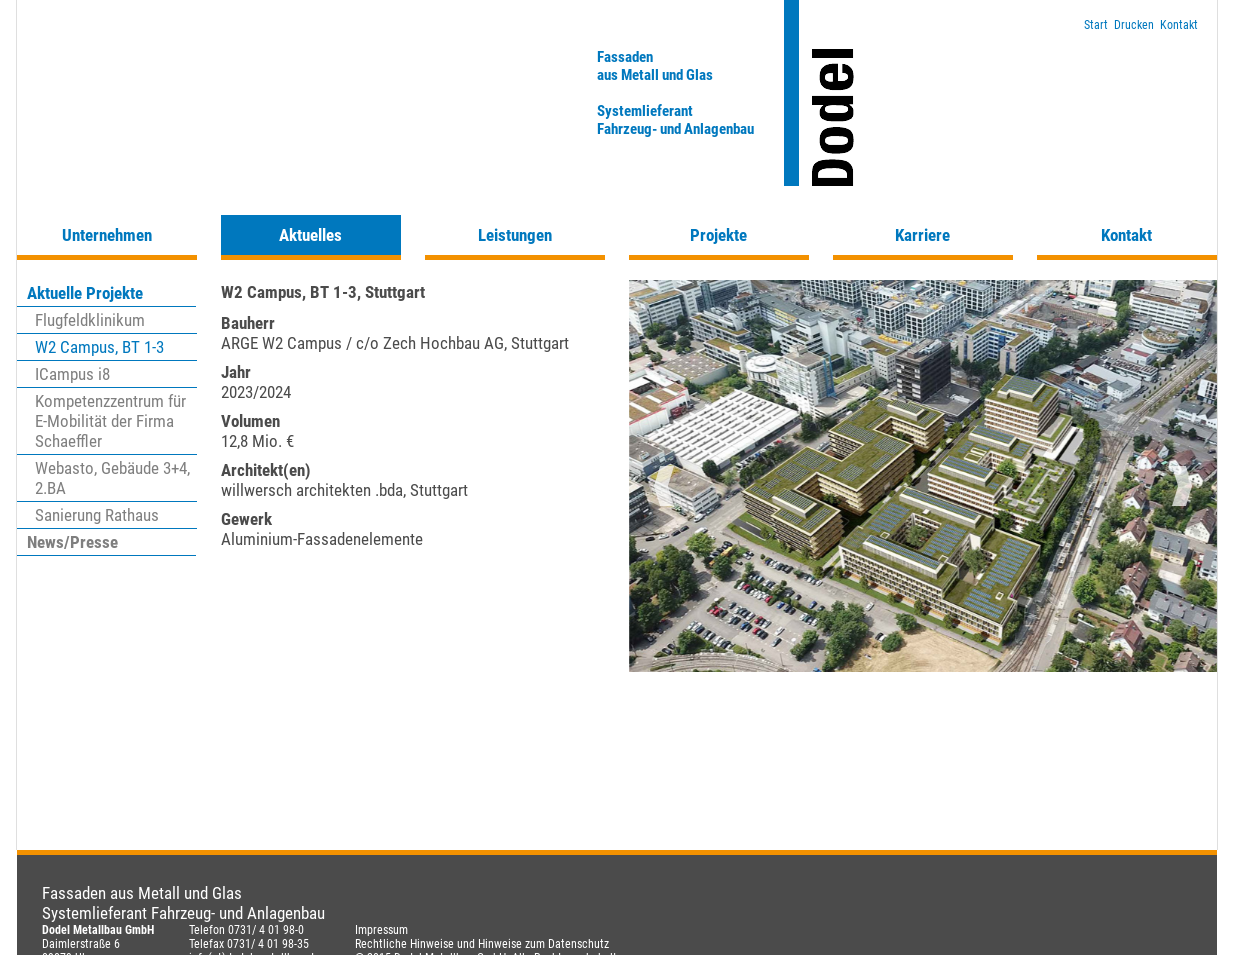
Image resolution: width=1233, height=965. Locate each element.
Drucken (1134, 25)
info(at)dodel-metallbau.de (254, 958)
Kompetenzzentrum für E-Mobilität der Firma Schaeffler (110, 421)
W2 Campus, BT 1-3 (99, 347)
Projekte (718, 235)
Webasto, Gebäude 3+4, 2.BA (112, 478)
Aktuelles (310, 235)
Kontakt (1179, 25)
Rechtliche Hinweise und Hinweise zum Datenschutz (482, 944)
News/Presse (72, 542)
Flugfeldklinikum (90, 320)
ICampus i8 (72, 374)
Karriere (922, 235)
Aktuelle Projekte (85, 293)
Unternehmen (107, 235)
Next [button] (1182, 486)
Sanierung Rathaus (97, 515)
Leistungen (515, 235)
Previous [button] (664, 486)
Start (1096, 25)
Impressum (381, 930)
